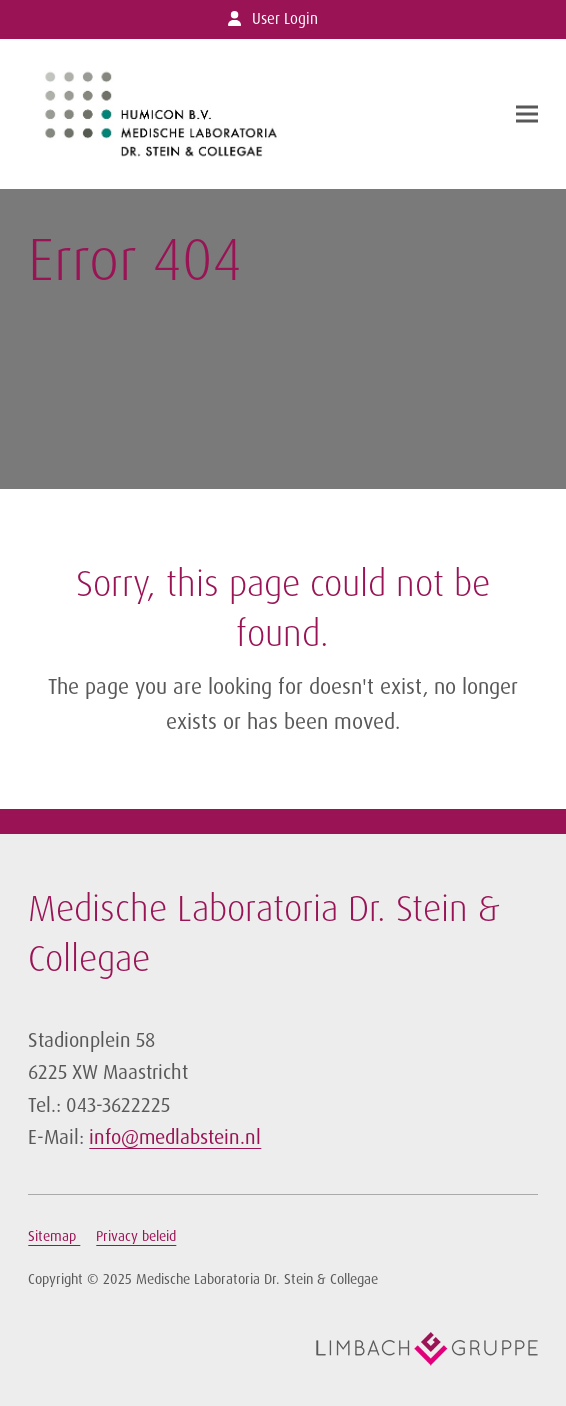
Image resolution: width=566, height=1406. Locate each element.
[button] (527, 113)
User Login (285, 19)
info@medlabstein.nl (175, 1137)
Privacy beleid (136, 1236)
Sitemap (54, 1236)
